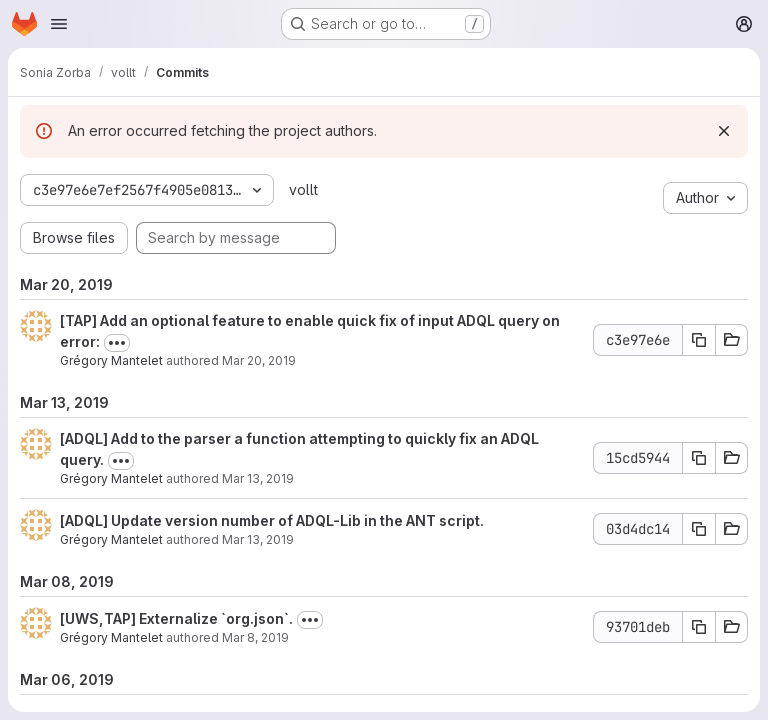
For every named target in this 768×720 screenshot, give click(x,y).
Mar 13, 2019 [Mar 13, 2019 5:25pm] (258, 478)
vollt (303, 189)
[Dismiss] (724, 131)
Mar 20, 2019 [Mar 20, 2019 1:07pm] (259, 360)
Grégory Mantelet (111, 360)
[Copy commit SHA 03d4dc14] (699, 529)
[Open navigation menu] (59, 24)
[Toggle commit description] (117, 343)
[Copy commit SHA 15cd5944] (699, 458)
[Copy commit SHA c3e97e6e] (699, 340)
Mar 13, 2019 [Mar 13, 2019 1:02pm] (258, 539)
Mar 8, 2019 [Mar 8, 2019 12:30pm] (255, 637)
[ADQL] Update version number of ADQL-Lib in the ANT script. (272, 520)
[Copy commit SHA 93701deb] (699, 627)
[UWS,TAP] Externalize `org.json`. (176, 618)
